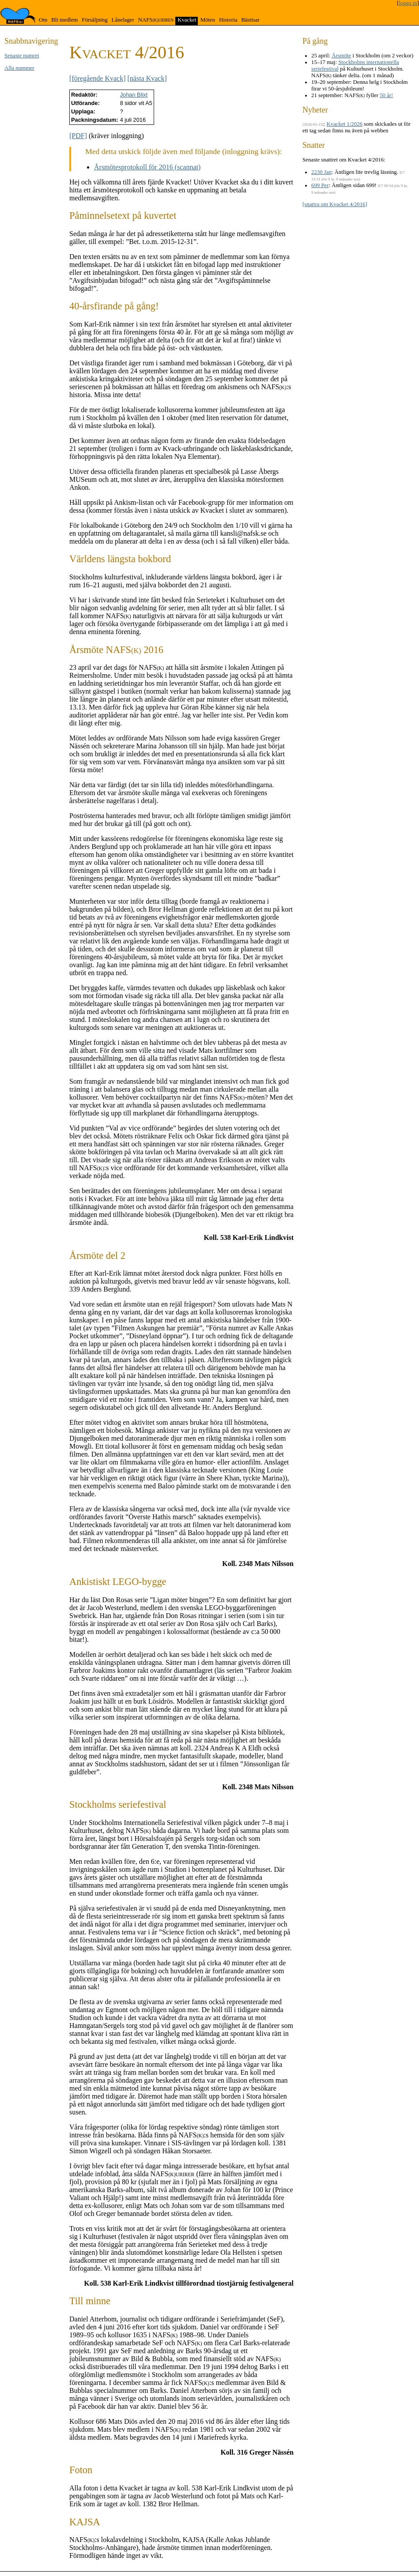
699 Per (319, 185)
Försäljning (94, 20)
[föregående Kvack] (97, 78)
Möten (207, 20)
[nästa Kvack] (146, 78)
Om (43, 20)
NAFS (156, 20)
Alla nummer (19, 68)
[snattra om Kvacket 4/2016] (334, 204)
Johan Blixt (134, 94)
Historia (228, 20)
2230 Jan (321, 172)
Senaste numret (21, 56)
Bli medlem (64, 20)
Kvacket (186, 20)
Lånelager (123, 20)
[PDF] (78, 135)
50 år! (386, 95)
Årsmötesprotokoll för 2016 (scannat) (147, 167)
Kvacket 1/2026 (344, 124)
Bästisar (250, 20)
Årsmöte (341, 56)
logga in (408, 3)
